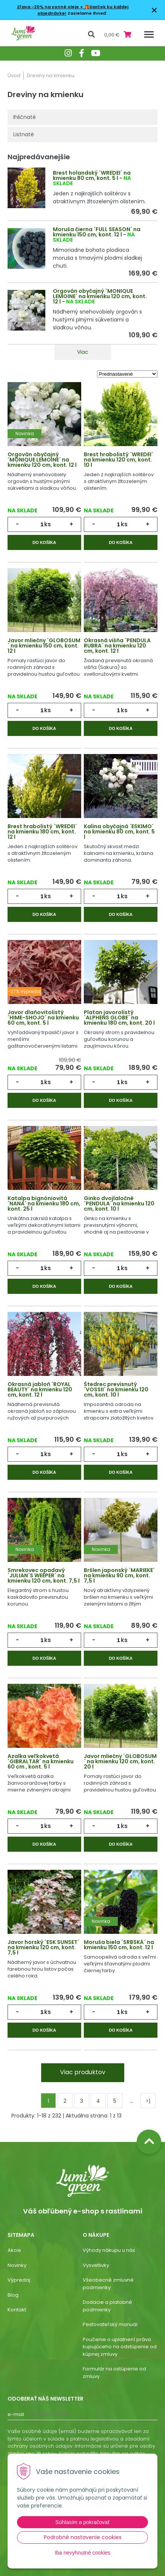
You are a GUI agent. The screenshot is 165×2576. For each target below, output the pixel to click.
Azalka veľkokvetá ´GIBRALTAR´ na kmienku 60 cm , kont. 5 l (41, 1761)
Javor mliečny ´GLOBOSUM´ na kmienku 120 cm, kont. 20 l (120, 1761)
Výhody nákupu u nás (109, 2250)
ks (47, 524)
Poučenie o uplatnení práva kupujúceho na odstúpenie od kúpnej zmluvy (120, 2347)
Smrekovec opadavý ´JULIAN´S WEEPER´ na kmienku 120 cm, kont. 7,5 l (44, 1575)
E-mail (16, 2414)
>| (148, 2101)
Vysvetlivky (96, 2265)
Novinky (17, 2265)
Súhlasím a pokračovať (83, 2522)
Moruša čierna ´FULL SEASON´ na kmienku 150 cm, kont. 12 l (96, 231)
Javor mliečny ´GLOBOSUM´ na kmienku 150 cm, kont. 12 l (44, 646)
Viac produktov (82, 2072)
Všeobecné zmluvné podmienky (108, 2283)
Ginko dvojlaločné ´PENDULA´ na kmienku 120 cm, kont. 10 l (119, 1203)
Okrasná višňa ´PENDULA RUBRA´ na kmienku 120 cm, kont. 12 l (117, 646)
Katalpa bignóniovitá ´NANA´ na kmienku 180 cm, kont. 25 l (44, 1203)
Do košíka (44, 542)
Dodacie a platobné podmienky (107, 2306)
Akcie (14, 2250)
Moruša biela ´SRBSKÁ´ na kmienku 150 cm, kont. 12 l (119, 1944)
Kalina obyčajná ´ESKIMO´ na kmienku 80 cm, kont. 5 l (119, 832)
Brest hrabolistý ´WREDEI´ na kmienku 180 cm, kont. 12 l (42, 832)
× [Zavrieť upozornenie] (154, 10)
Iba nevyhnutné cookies (82, 2553)
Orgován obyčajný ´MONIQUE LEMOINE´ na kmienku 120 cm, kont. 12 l (100, 296)
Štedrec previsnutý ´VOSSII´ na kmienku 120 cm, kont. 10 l (116, 1389)
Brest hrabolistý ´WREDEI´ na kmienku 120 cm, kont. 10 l (118, 460)
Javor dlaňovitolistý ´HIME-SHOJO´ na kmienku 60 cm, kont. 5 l (43, 1017)
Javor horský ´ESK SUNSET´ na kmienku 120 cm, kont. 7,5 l (43, 1947)
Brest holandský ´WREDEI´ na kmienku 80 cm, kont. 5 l (92, 175)
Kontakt (17, 2309)
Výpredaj (19, 2280)
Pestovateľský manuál (110, 2324)
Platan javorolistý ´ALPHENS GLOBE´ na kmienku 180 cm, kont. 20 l (119, 1017)
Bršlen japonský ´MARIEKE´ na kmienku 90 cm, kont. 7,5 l (119, 1575)
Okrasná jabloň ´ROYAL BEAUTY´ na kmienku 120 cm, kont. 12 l (40, 1389)
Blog (13, 2295)
